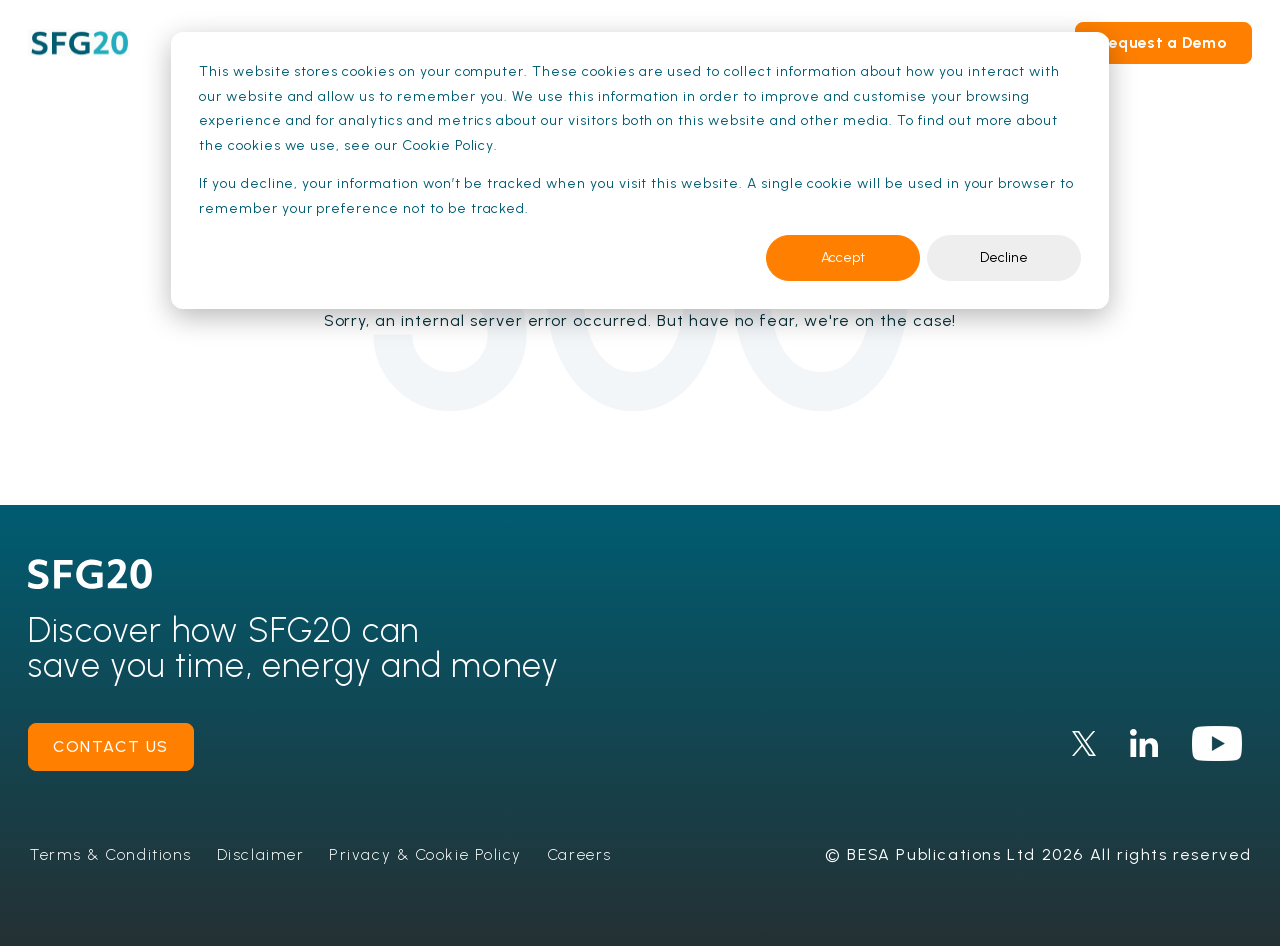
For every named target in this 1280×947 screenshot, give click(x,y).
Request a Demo (1163, 42)
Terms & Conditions (113, 854)
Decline (1004, 257)
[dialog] (640, 170)
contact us (111, 746)
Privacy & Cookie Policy (433, 854)
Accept (843, 257)
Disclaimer (266, 854)
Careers (588, 854)
